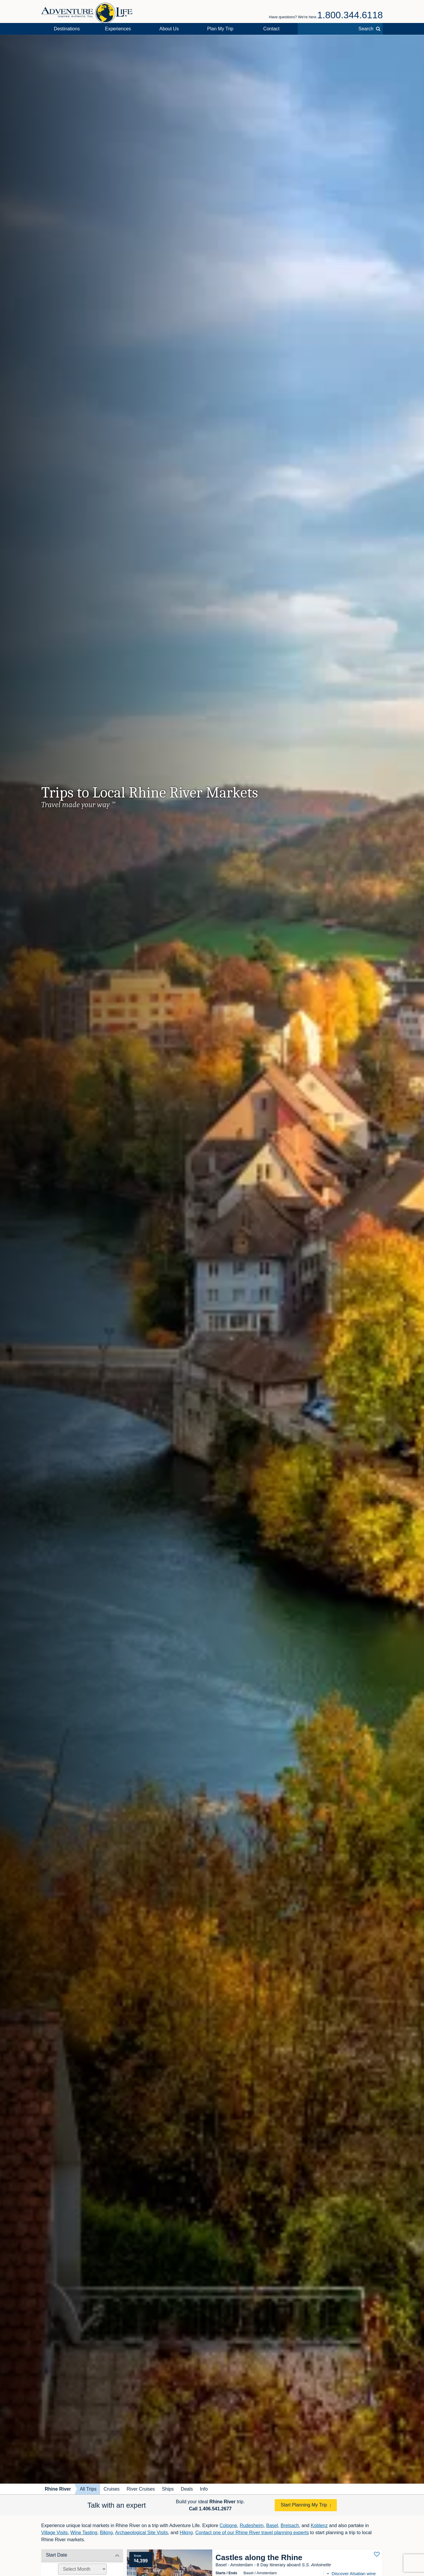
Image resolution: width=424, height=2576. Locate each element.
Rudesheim (252, 2525)
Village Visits (54, 2532)
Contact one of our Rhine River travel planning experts (252, 2532)
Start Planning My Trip (304, 2504)
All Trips (88, 2488)
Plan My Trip (220, 28)
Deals (187, 2488)
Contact (271, 28)
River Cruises (141, 2488)
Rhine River (58, 2488)
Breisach (290, 2525)
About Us (169, 28)
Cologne (228, 2525)
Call (210, 2508)
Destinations (67, 28)
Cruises (112, 2488)
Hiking (186, 2532)
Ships (168, 2488)
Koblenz (319, 2525)
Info (204, 2488)
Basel (272, 2525)
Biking (106, 2532)
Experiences (118, 28)
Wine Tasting (83, 2532)
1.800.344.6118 (350, 15)
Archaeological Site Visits (141, 2532)
